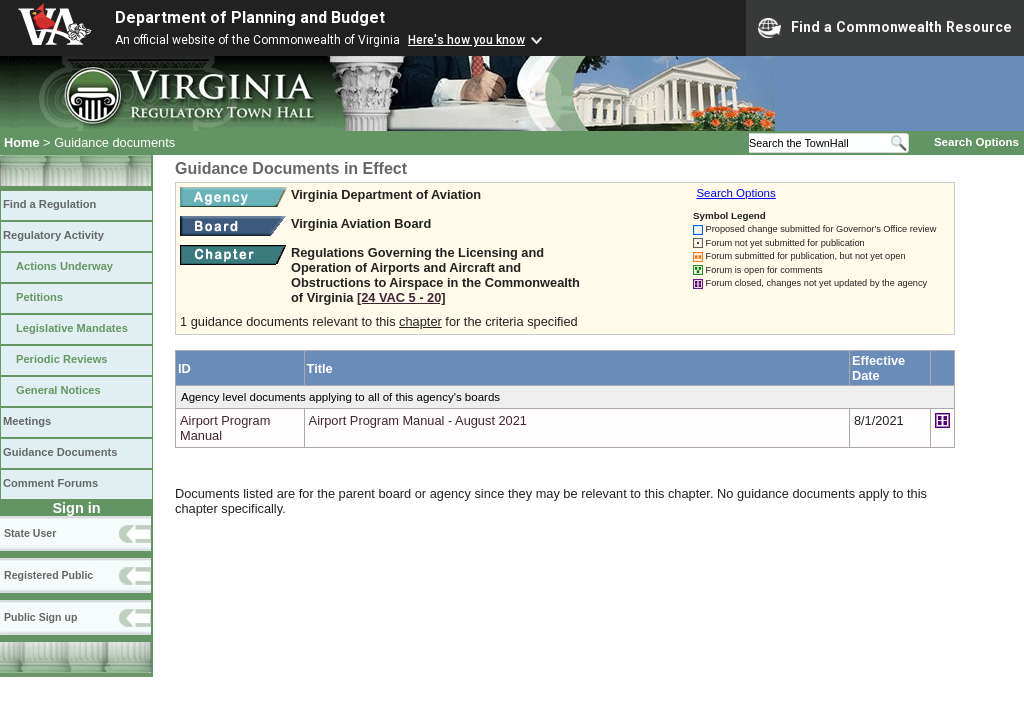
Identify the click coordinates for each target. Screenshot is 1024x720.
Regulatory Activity (53, 235)
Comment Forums (50, 483)
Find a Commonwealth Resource (885, 28)
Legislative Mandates (72, 328)
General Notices (58, 390)
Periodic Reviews (62, 359)
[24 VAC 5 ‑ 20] (401, 297)
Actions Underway (64, 266)
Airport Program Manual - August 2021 (418, 420)
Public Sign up (40, 617)
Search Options (976, 142)
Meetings (27, 421)
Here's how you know (466, 40)
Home (22, 142)
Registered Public (48, 575)
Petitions (39, 297)
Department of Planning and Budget (250, 17)
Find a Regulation (49, 204)
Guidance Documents (60, 452)
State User (30, 533)
